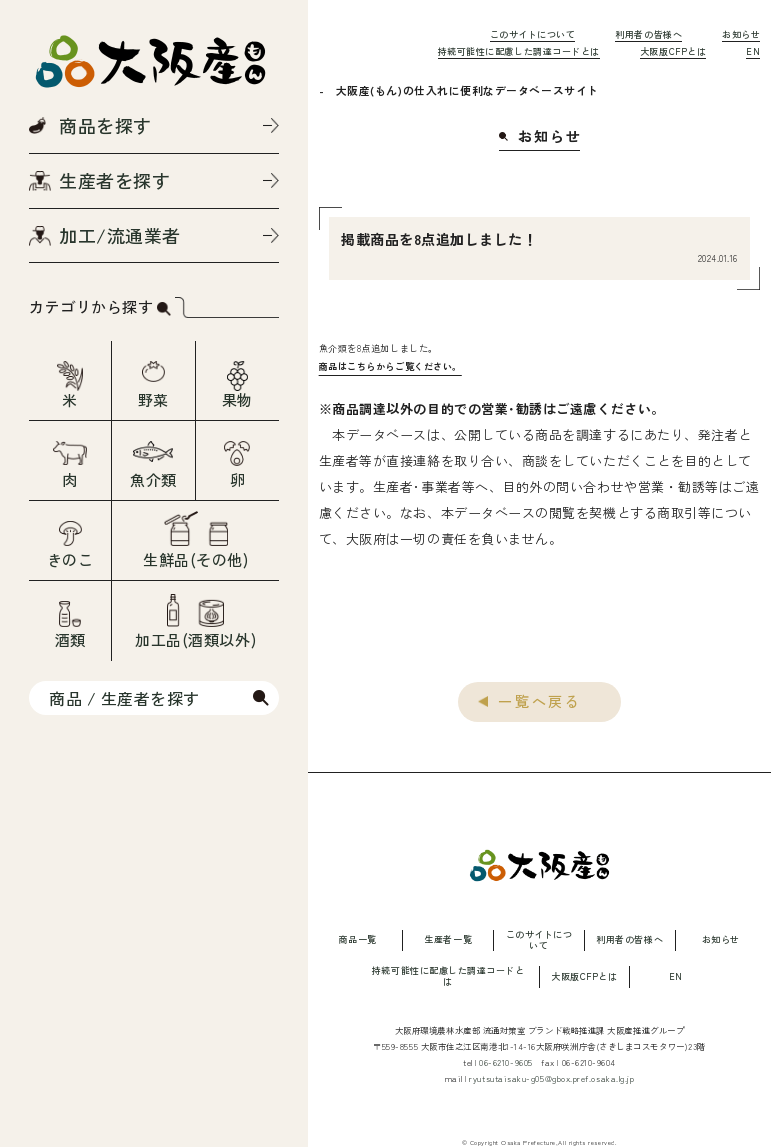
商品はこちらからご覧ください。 (390, 366)
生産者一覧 (448, 940)
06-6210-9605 (506, 1062)
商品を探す (105, 125)
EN (753, 51)
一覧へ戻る (540, 701)
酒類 (70, 639)
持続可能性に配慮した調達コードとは (519, 51)
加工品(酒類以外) (195, 639)
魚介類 (153, 479)
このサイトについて (533, 34)
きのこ (70, 559)
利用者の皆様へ (648, 34)
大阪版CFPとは (673, 51)
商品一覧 (357, 940)
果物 (237, 399)
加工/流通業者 (120, 235)
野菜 (153, 399)
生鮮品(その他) (195, 559)
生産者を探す (114, 180)
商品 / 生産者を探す (124, 698)
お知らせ (741, 34)
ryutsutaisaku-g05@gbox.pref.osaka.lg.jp (551, 1078)
